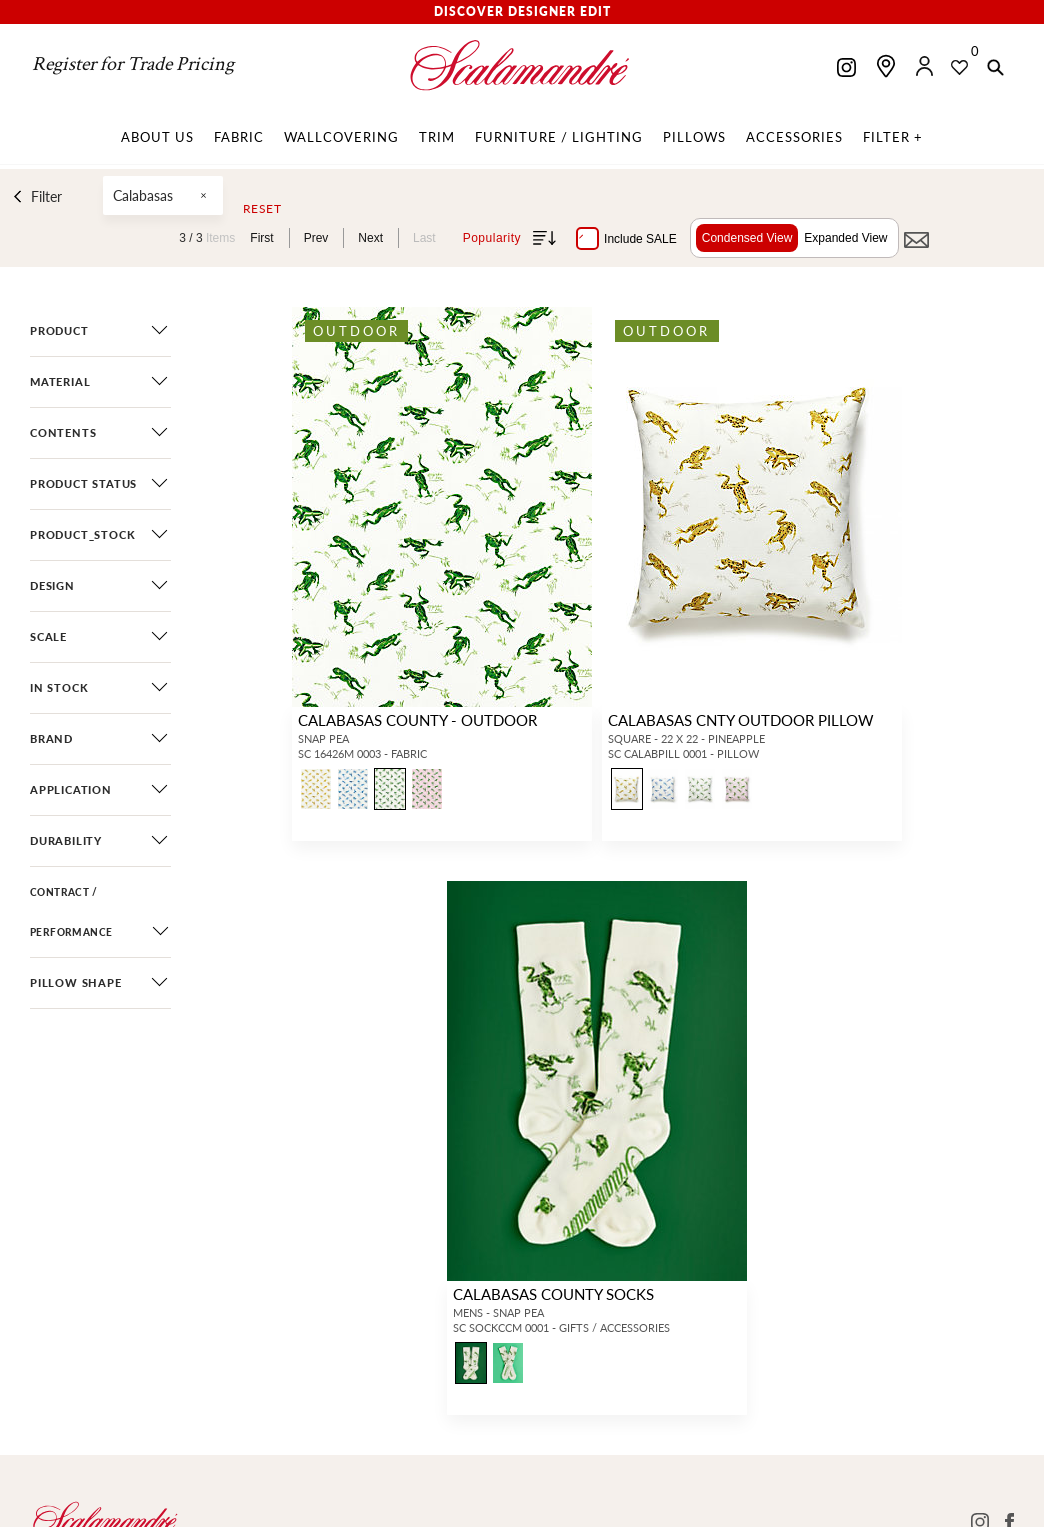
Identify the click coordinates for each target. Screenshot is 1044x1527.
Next (370, 238)
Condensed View (747, 238)
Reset (262, 209)
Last (424, 238)
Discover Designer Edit (522, 11)
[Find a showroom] (886, 66)
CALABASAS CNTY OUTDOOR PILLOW (741, 719)
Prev (316, 238)
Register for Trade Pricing (133, 64)
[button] (995, 69)
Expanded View (845, 238)
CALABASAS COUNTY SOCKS (553, 1293)
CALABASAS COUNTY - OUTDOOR (417, 719)
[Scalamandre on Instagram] (846, 69)
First (261, 238)
